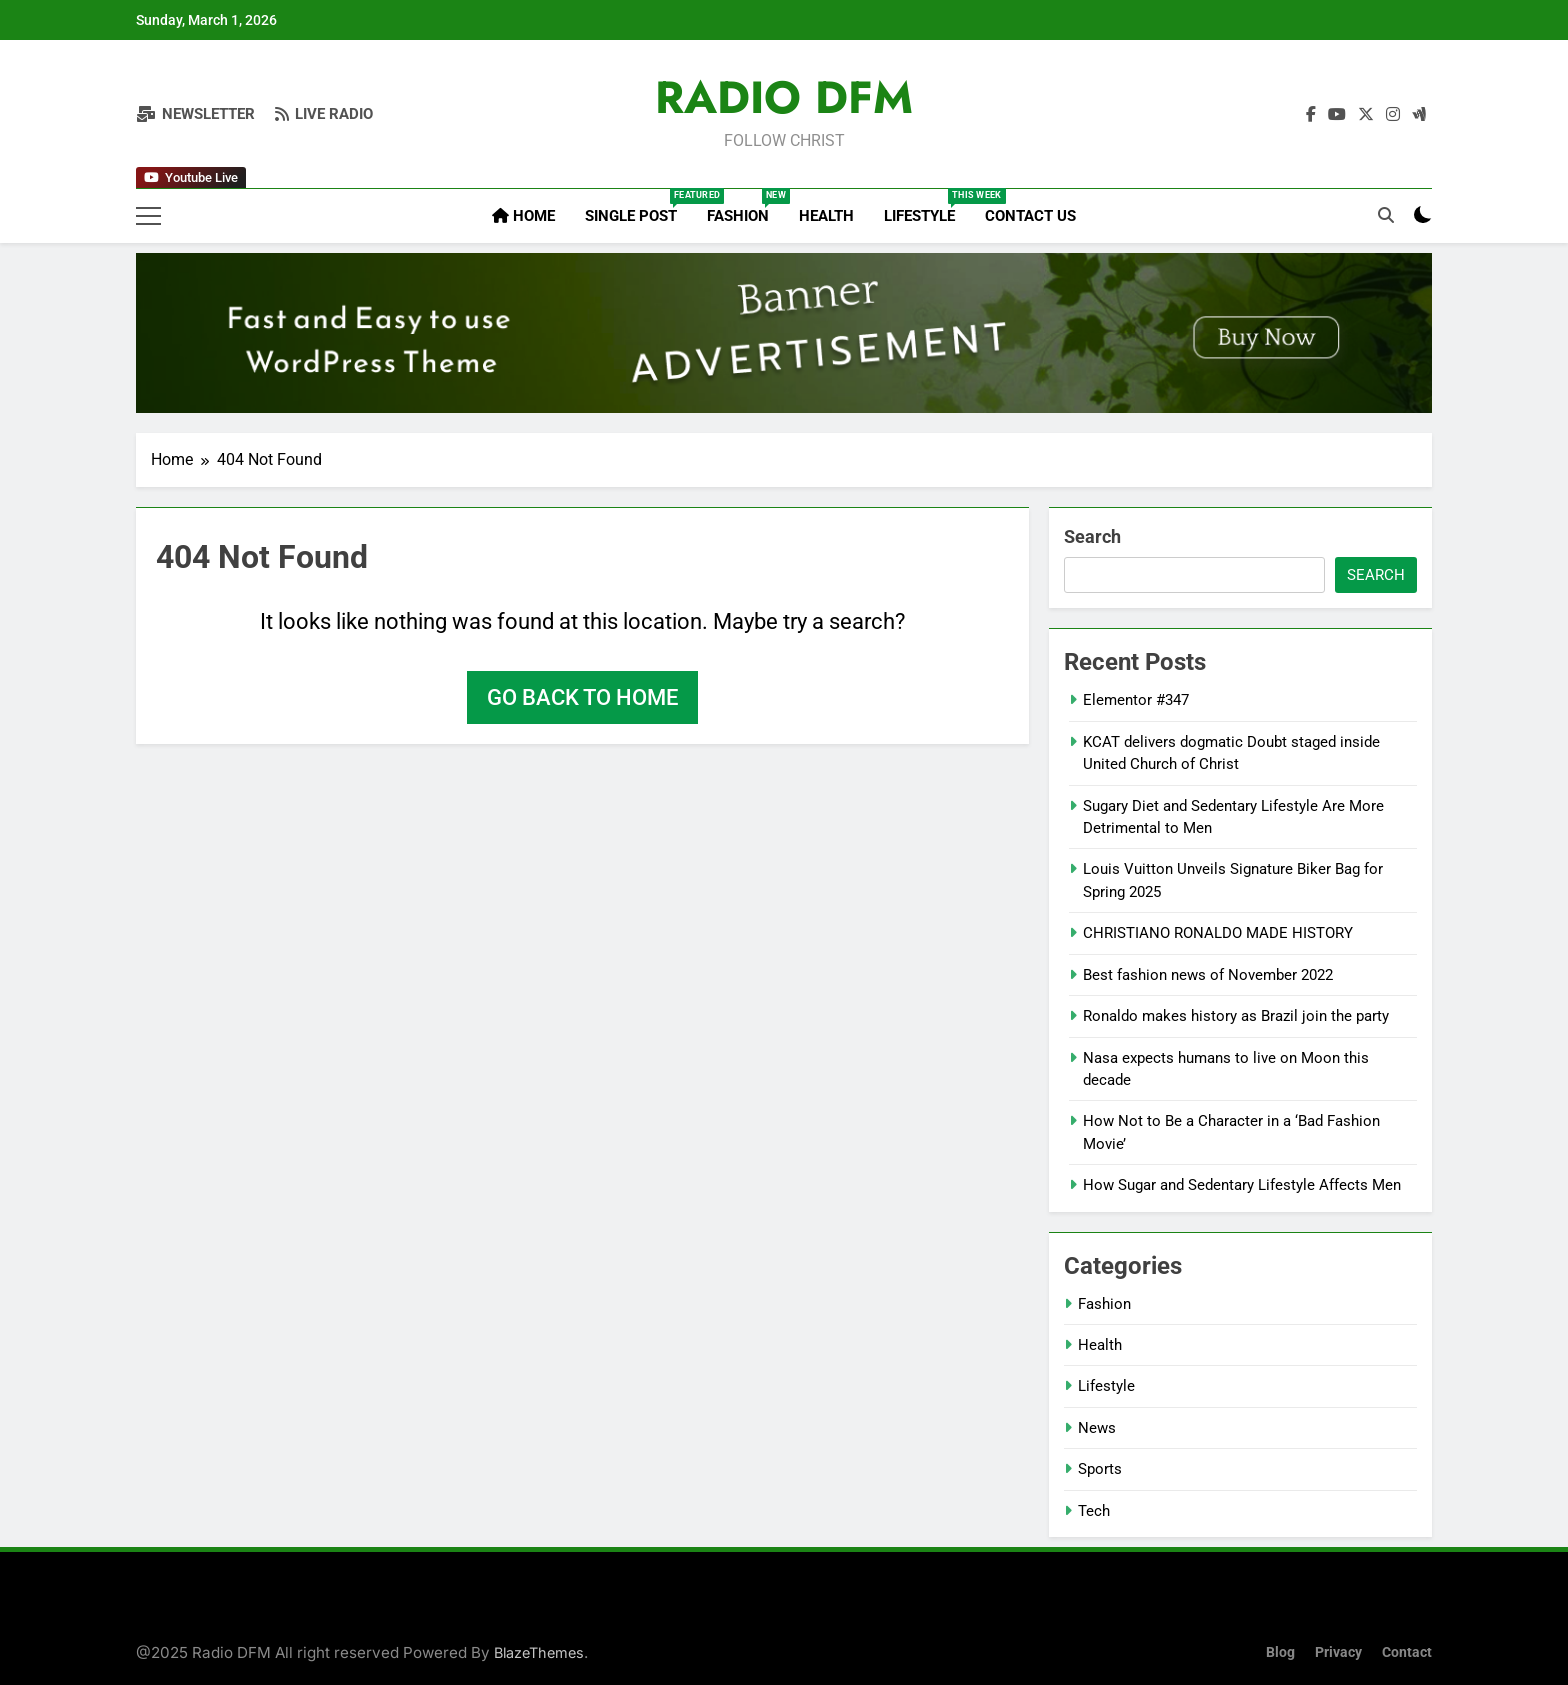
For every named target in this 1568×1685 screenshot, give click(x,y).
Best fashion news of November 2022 (1208, 975)
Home (523, 216)
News (1097, 1428)
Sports (1100, 1469)
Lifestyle (927, 207)
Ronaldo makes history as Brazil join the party (1236, 1016)
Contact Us (1030, 216)
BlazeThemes (539, 1652)
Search (1092, 536)
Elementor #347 (1136, 700)
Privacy (1338, 1652)
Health (826, 216)
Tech (1094, 1511)
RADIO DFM (784, 97)
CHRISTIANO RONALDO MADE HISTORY (1218, 933)
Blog (1280, 1652)
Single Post (638, 207)
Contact (1407, 1652)
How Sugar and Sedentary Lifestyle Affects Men (1242, 1185)
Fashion (745, 207)
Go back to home (582, 697)
